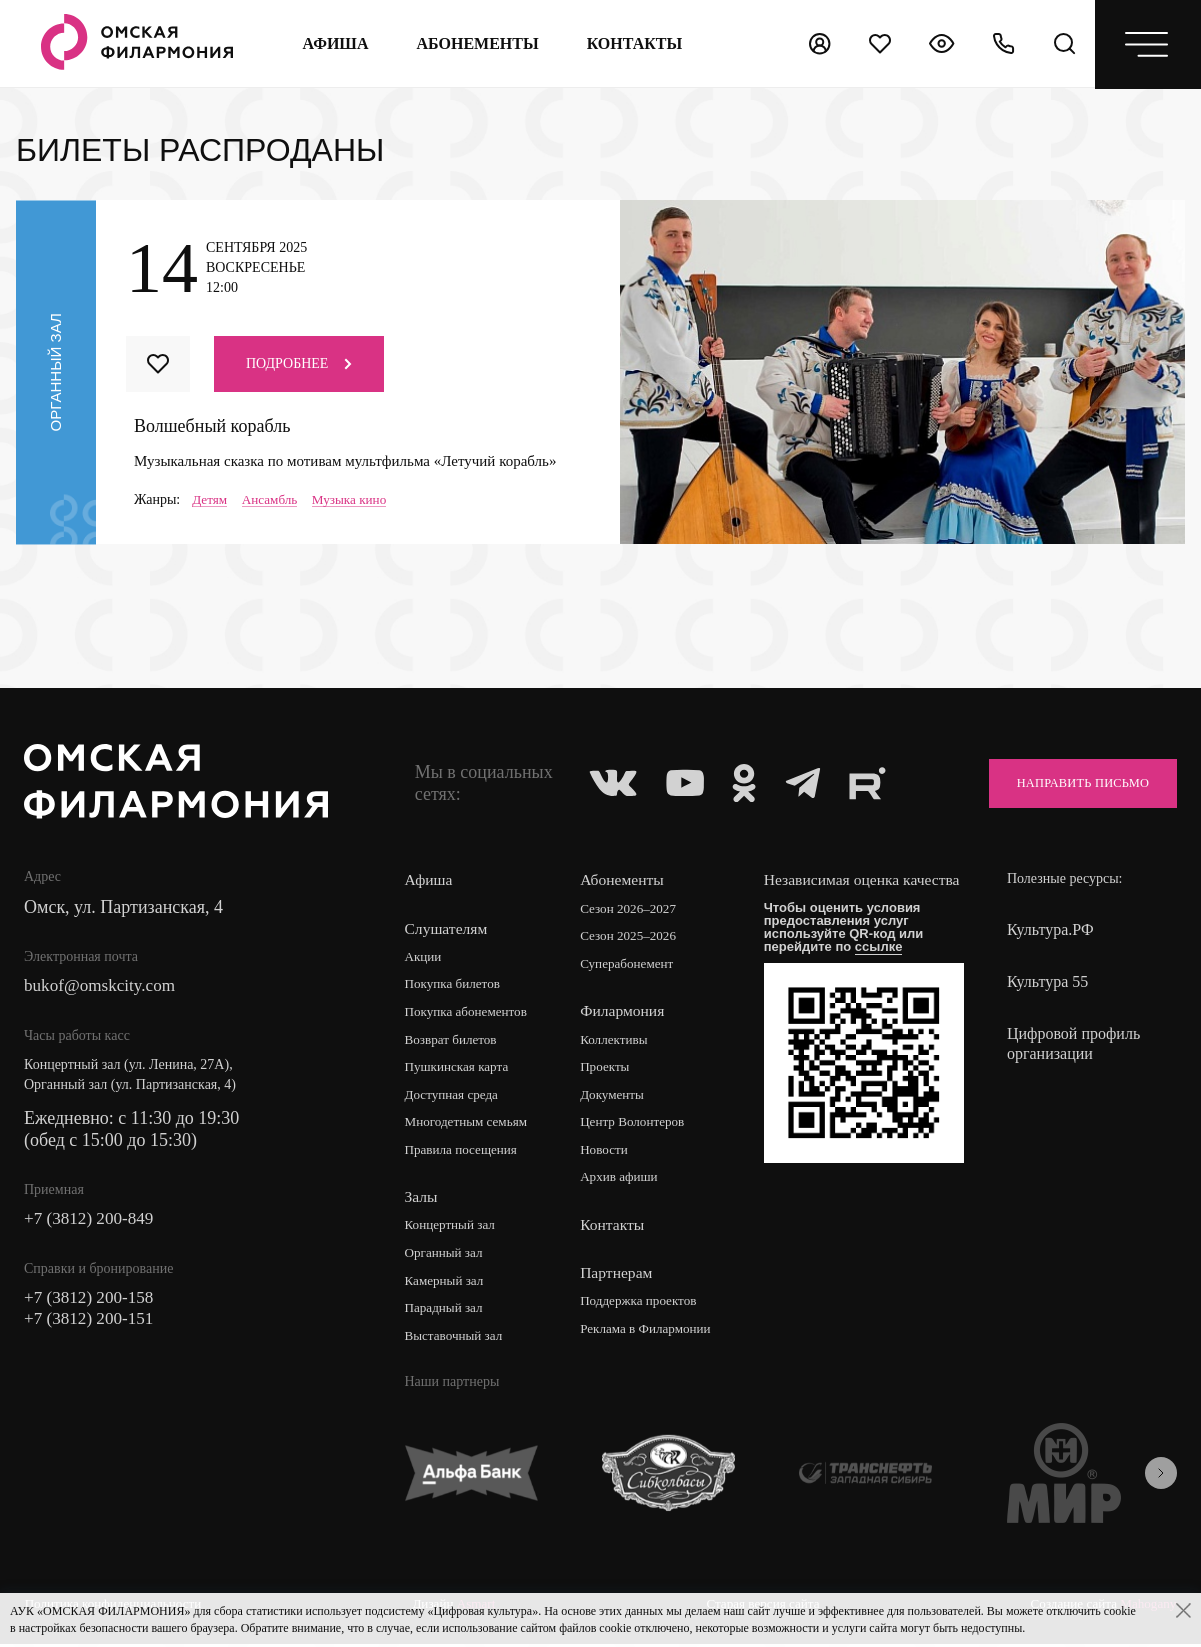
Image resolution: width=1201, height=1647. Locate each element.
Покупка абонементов (470, 1013)
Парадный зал (446, 1313)
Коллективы (619, 1041)
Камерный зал (447, 1285)
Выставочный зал (457, 1341)
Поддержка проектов (645, 1305)
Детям (210, 500)
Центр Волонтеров (638, 1125)
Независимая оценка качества (838, 890)
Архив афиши (624, 1181)
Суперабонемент (632, 965)
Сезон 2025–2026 (634, 937)
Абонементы (476, 43)
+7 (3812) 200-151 (92, 1324)
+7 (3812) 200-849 (92, 1222)
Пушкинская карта (460, 1069)
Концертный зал (453, 1229)
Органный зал (446, 1257)
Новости (608, 1153)
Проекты (609, 1069)
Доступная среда (455, 1097)
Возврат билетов (454, 1041)
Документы (617, 1097)
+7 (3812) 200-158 (92, 1302)
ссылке (885, 966)
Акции (424, 957)
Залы (422, 1200)
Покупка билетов (456, 985)
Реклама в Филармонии (652, 1333)
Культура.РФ (1050, 930)
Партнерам (620, 1276)
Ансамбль (273, 500)
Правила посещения (465, 1153)
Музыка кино (357, 500)
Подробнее (299, 363)
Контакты (616, 1228)
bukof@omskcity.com (103, 988)
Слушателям (447, 928)
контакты (633, 43)
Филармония (626, 1012)
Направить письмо (1072, 783)
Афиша (334, 43)
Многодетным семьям (470, 1125)
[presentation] (1161, 1479)
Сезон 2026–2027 (634, 909)
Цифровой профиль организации (1073, 1044)
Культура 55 (1047, 982)
